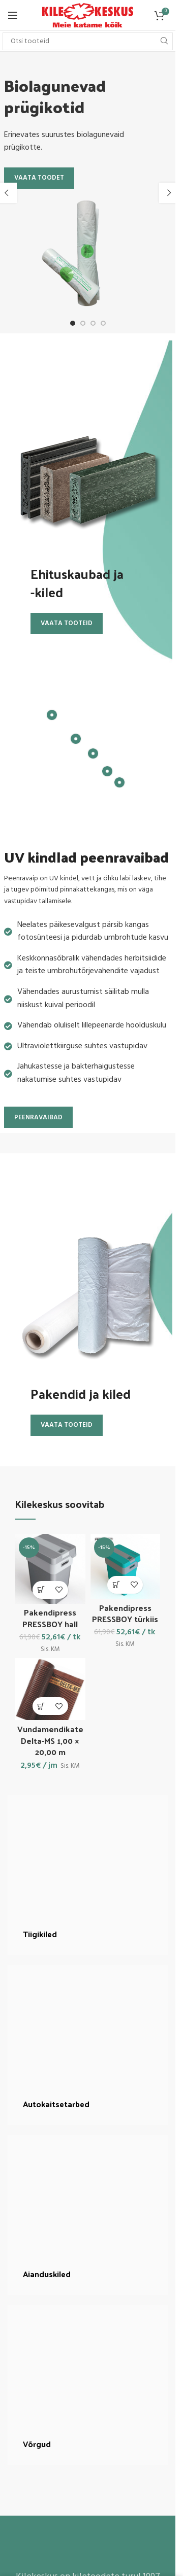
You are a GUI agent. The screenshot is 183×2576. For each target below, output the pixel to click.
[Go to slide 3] (93, 323)
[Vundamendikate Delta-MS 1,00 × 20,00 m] (50, 1689)
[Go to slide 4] (103, 323)
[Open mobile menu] (13, 15)
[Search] (88, 41)
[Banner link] (88, 1875)
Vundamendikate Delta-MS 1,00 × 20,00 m (50, 1740)
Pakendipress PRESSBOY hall (50, 1618)
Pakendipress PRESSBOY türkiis (125, 1613)
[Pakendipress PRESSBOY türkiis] (125, 1566)
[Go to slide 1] (72, 323)
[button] (169, 193)
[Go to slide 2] (82, 323)
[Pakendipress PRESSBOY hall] (50, 1569)
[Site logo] (87, 15)
